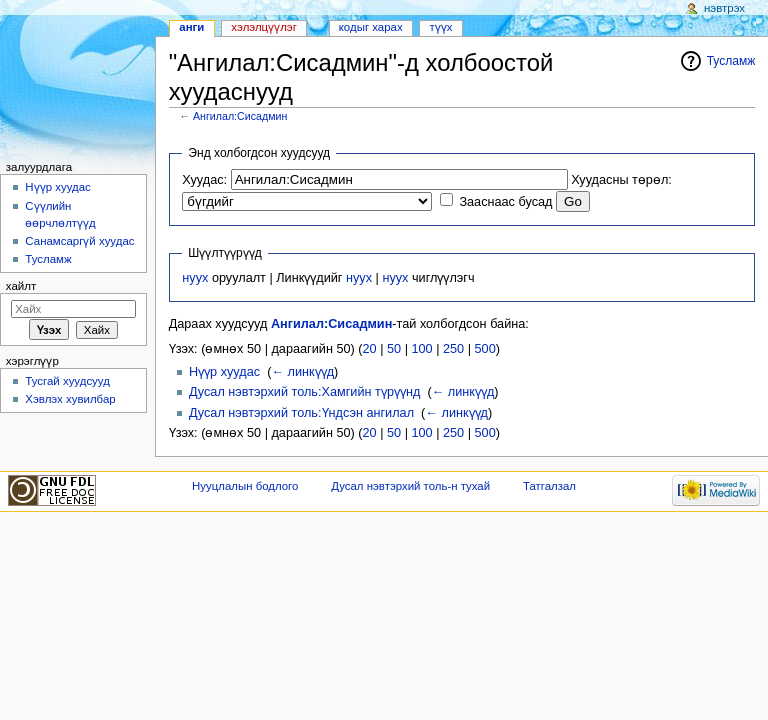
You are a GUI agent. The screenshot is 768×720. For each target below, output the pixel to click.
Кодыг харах (371, 27)
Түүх (441, 27)
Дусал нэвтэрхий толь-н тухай (410, 486)
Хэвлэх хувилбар (70, 399)
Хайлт (21, 286)
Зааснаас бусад (505, 202)
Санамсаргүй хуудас (79, 241)
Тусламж (731, 61)
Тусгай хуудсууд (67, 381)
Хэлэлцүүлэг (264, 27)
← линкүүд (302, 372)
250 (453, 349)
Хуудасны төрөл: (621, 180)
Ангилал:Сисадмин (240, 116)
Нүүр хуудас (224, 372)
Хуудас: (204, 180)
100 (421, 349)
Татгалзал (549, 486)
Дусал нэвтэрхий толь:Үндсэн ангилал (301, 413)
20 (370, 349)
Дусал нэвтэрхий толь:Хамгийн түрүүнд (304, 392)
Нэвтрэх (724, 8)
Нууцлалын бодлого (245, 486)
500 (485, 349)
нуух (195, 278)
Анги (191, 27)
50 (394, 349)
